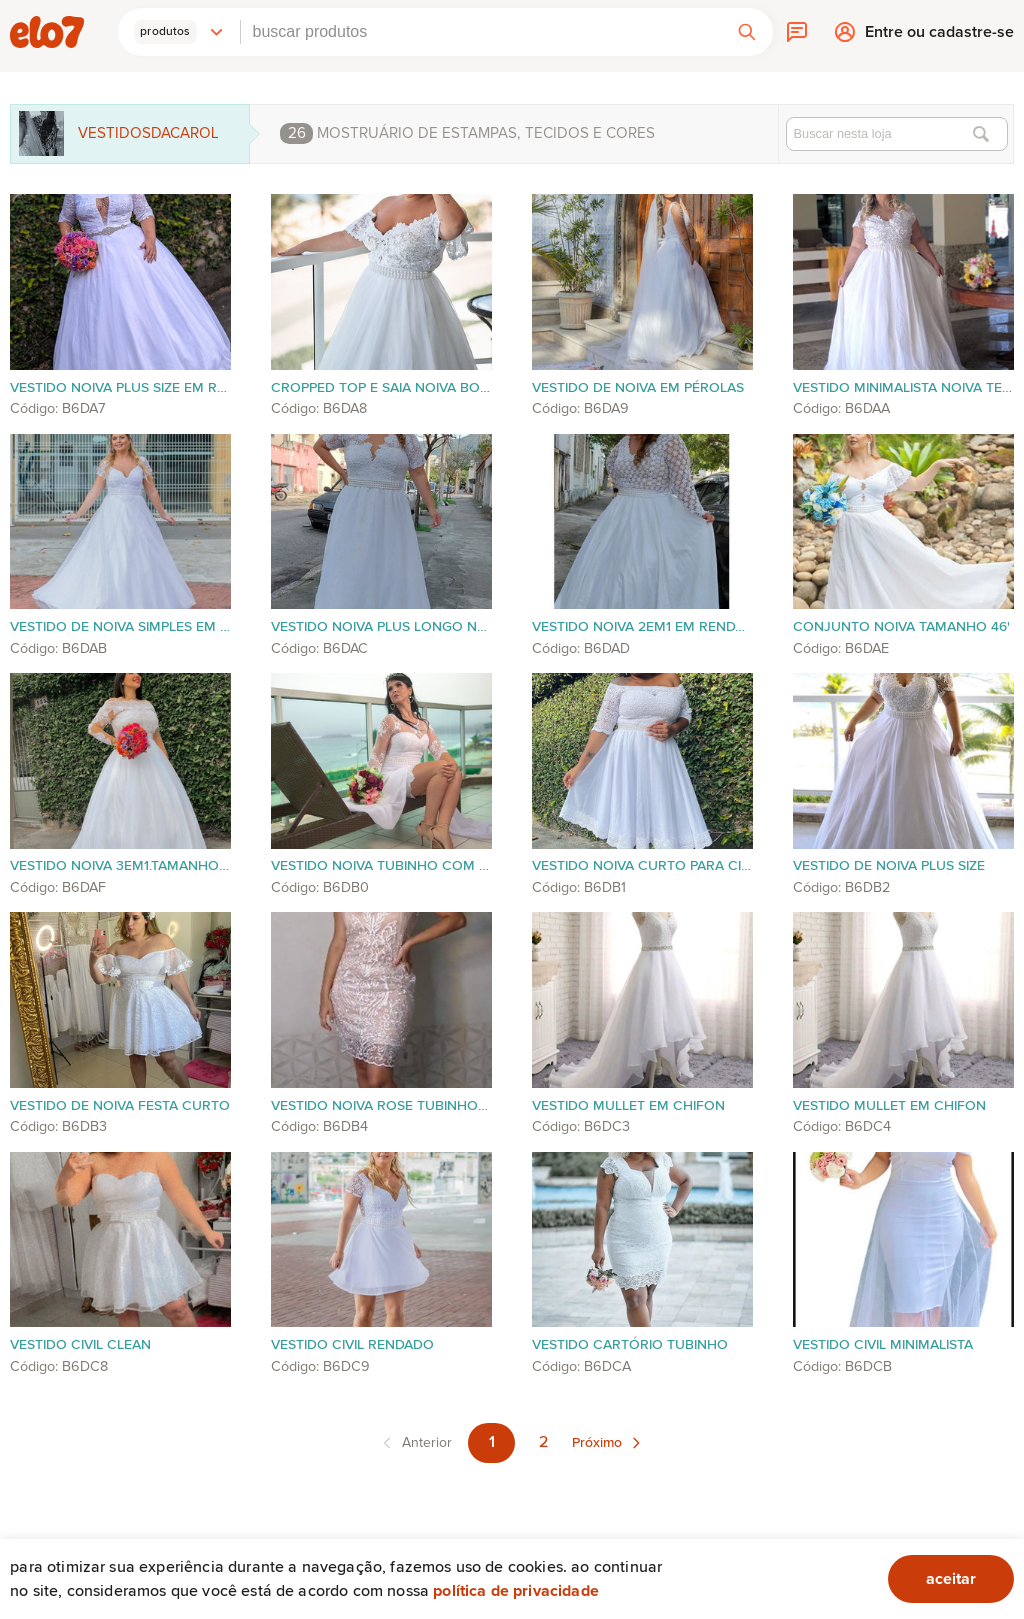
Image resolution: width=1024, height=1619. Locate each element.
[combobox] (481, 32)
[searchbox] (481, 32)
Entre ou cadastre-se (939, 36)
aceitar (951, 1579)
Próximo (597, 1443)
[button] (179, 32)
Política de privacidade (516, 1591)
